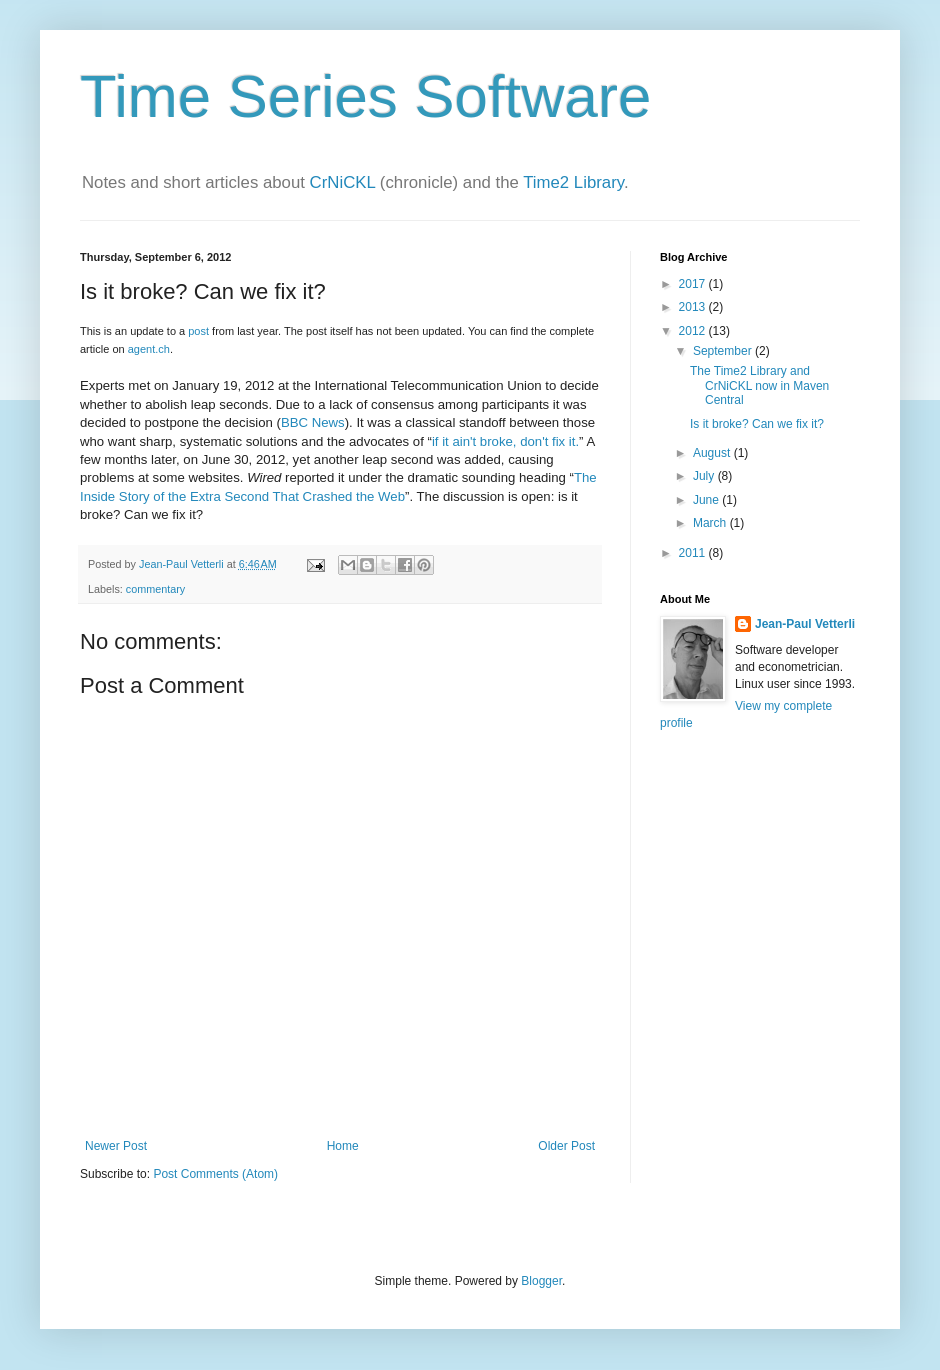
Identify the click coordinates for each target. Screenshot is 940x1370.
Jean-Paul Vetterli (805, 624)
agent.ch (149, 349)
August (713, 453)
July (705, 476)
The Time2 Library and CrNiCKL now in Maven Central (759, 385)
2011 (694, 553)
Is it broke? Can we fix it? (757, 424)
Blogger (541, 1281)
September (724, 351)
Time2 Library (573, 182)
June (707, 500)
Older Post (566, 1146)
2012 (694, 331)
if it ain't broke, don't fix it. (505, 441)
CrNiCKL (343, 182)
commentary (155, 589)
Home (343, 1146)
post (198, 331)
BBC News (313, 422)
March (711, 523)
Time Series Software (365, 96)
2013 (694, 307)
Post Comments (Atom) (215, 1174)
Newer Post (116, 1146)
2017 (694, 284)
